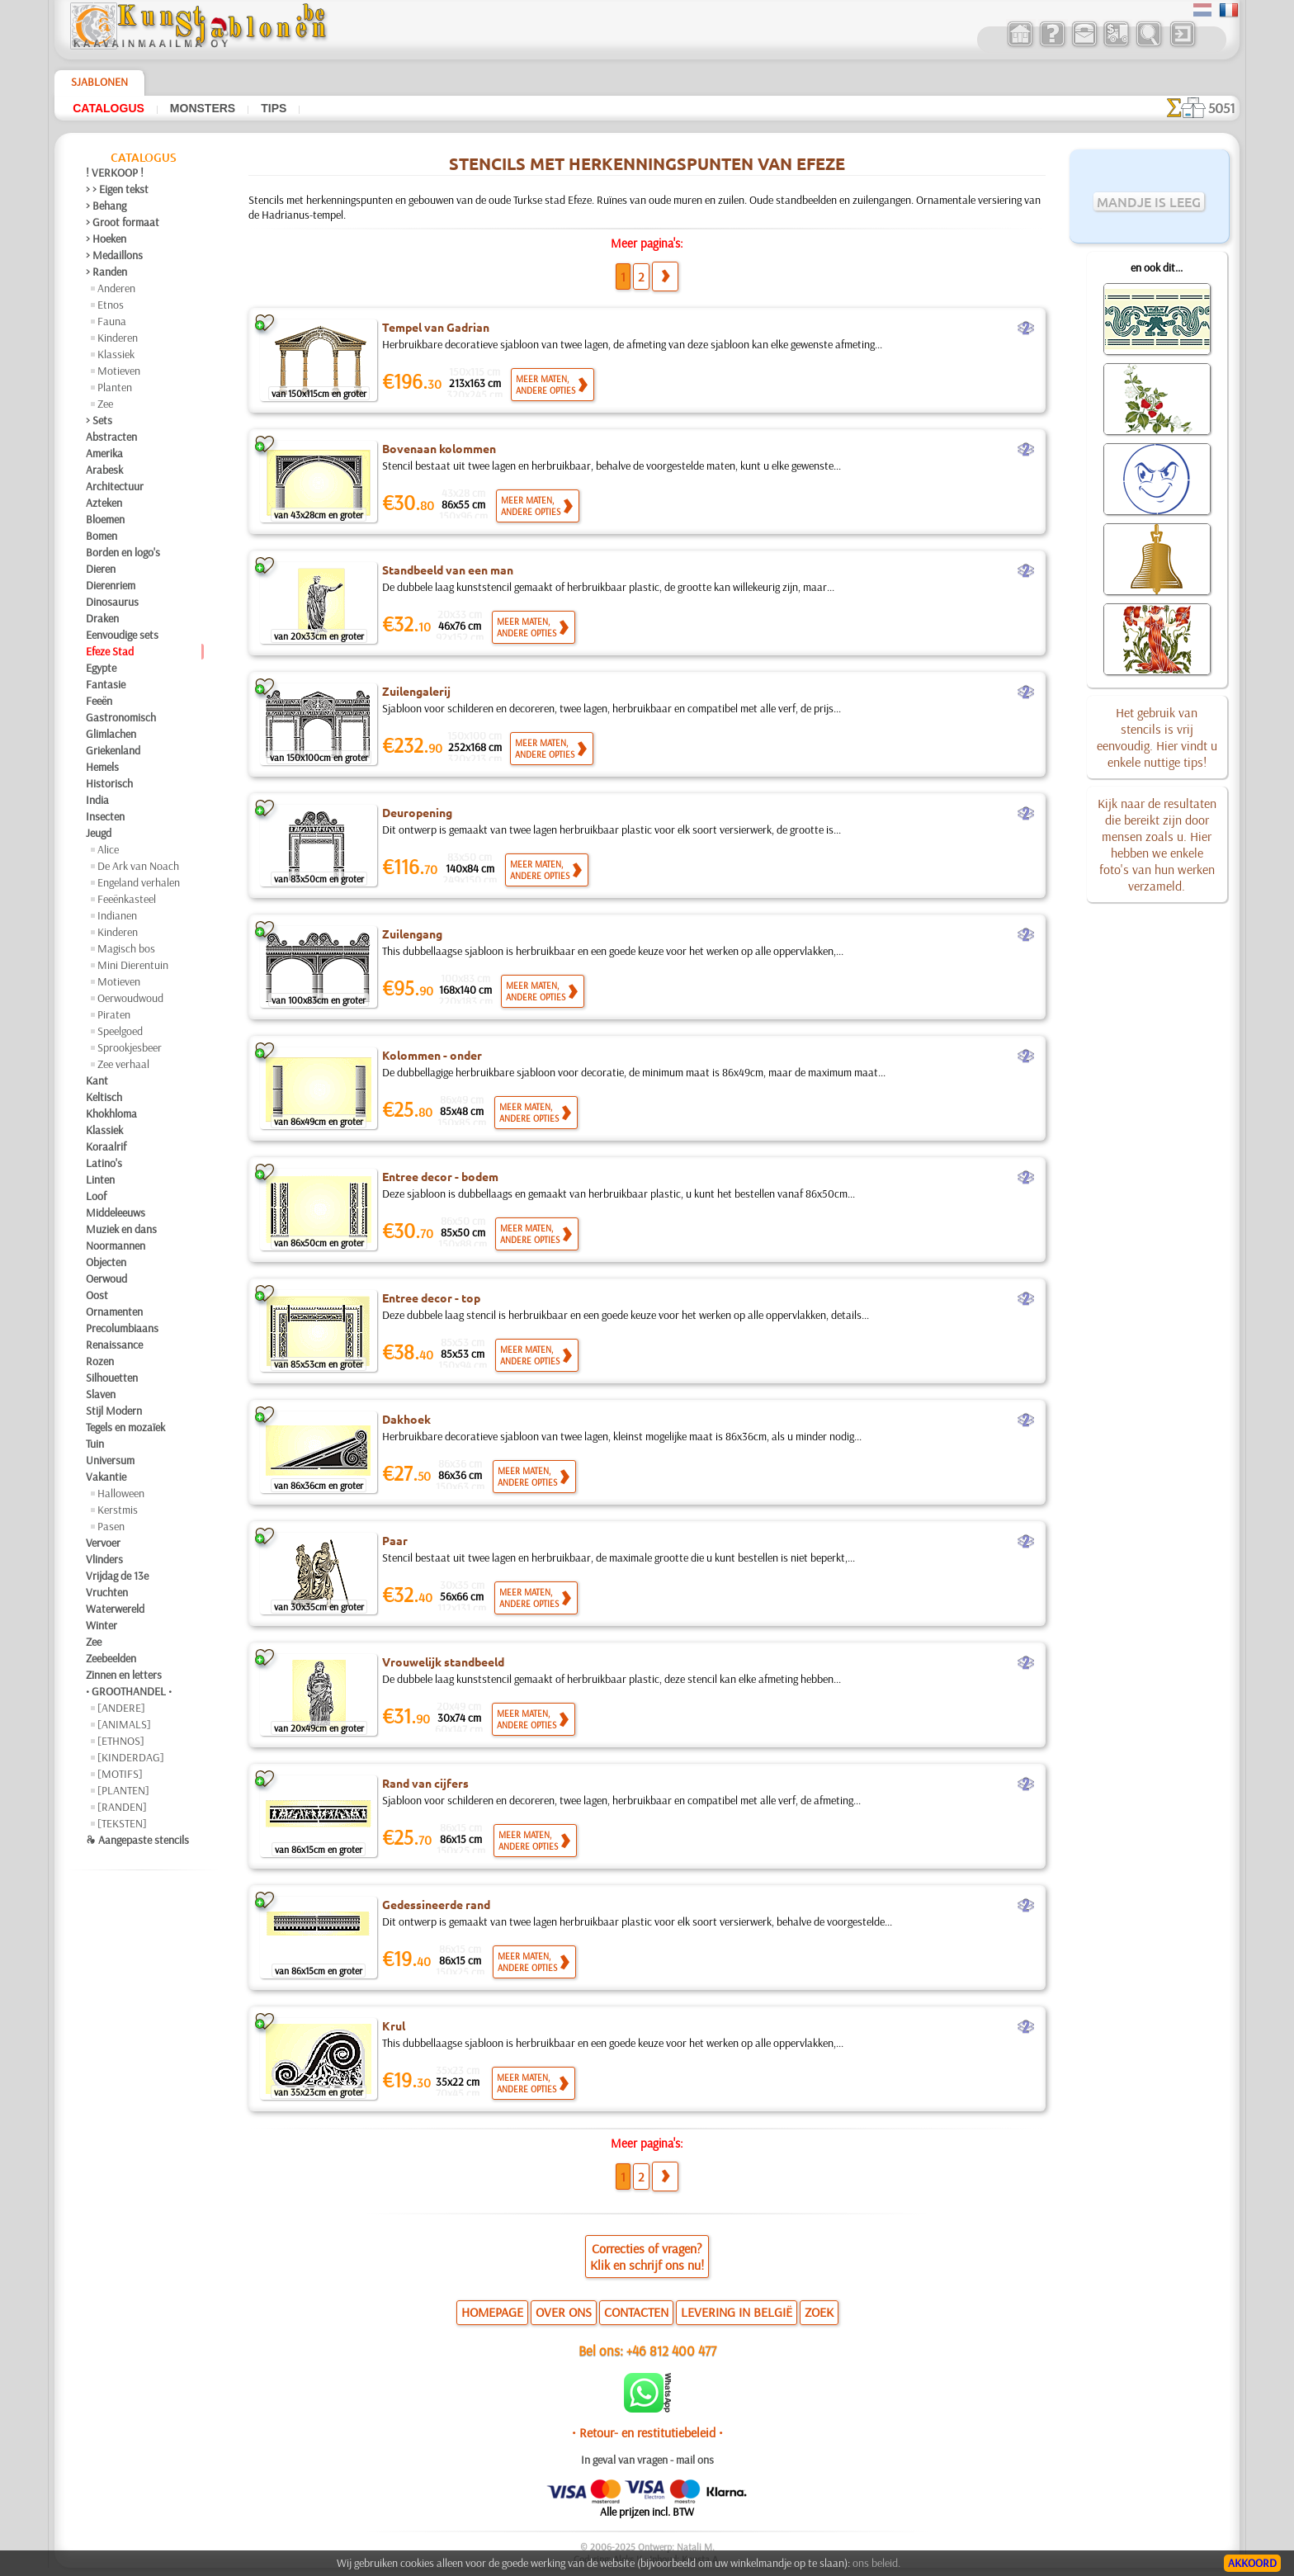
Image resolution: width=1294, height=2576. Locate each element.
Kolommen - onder (432, 1054)
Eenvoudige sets (122, 634)
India (97, 799)
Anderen (116, 288)
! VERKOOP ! (115, 172)
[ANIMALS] (124, 1724)
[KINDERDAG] (130, 1757)
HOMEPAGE (492, 2312)
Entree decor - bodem (440, 1176)
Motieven (118, 370)
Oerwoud (106, 1278)
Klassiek (116, 354)
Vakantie (106, 1476)
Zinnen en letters (124, 1674)
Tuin (95, 1443)
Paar (395, 1540)
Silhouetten (112, 1377)
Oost (97, 1295)
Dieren (101, 568)
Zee (105, 403)
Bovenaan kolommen (439, 448)
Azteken (104, 502)
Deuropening (417, 812)
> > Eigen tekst (117, 189)
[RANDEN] (122, 1806)
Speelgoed (120, 1030)
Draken (102, 618)
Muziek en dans (121, 1229)
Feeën (99, 700)
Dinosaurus (112, 601)
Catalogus (108, 108)
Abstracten (111, 436)
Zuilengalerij (416, 690)
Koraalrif (106, 1146)
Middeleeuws (115, 1212)
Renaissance (114, 1344)
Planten (114, 387)
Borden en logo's (123, 552)
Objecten (106, 1262)
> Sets (99, 420)
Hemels (102, 766)
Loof (96, 1196)
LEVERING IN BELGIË (736, 2312)
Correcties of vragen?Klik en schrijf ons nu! (647, 2256)
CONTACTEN (636, 2312)
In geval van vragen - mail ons (647, 2459)
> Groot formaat (122, 222)
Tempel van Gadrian (435, 326)
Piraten (113, 1014)
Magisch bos (126, 948)
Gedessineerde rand (436, 1904)
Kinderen (117, 337)
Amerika (104, 453)
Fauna (111, 321)
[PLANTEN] (123, 1790)
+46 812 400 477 (671, 2350)
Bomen (101, 535)
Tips (273, 108)
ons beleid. (876, 2562)
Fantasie (105, 684)
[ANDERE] (121, 1707)
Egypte (101, 667)
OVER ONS (564, 2312)
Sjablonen (99, 81)
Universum (110, 1460)
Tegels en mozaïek (125, 1427)
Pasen (111, 1526)
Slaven (101, 1394)
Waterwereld (115, 1608)
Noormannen (115, 1245)
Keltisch (104, 1096)
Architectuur (115, 486)
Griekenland (113, 750)
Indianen (117, 915)
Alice (108, 849)
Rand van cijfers (425, 1782)
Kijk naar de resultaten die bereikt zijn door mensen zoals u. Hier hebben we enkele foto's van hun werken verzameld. (1157, 844)
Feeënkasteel (126, 898)
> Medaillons (114, 255)
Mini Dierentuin (132, 964)
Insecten (105, 816)
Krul (393, 2025)
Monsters (202, 108)
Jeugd (98, 832)
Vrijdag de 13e (117, 1575)
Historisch (109, 783)
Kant (97, 1080)
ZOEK (819, 2312)
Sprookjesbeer (129, 1047)
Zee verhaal (123, 1063)
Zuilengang (412, 933)
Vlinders (104, 1559)
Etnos (110, 304)
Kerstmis (117, 1509)
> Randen (106, 271)
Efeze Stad (110, 651)
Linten (100, 1179)
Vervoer (103, 1542)
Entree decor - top (431, 1297)
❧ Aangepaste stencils (137, 1839)
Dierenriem (110, 585)
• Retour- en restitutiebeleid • (647, 2432)
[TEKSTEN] (122, 1823)
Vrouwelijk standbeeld (443, 1661)
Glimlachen (111, 733)
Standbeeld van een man (447, 569)
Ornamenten (114, 1311)
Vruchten (107, 1592)
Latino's (104, 1163)
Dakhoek (406, 1418)
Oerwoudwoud (130, 997)
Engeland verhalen (138, 882)
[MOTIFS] (120, 1773)
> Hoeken (106, 238)
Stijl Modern (114, 1410)
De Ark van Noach (138, 865)
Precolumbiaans (122, 1328)
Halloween (120, 1493)
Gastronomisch (121, 717)
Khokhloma (111, 1113)
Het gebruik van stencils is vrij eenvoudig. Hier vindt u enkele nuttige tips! (1157, 737)
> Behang (106, 205)
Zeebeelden (111, 1658)
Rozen (100, 1361)
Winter (101, 1625)
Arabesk (104, 469)
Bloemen (105, 519)
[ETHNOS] (120, 1740)
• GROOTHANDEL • (129, 1691)
